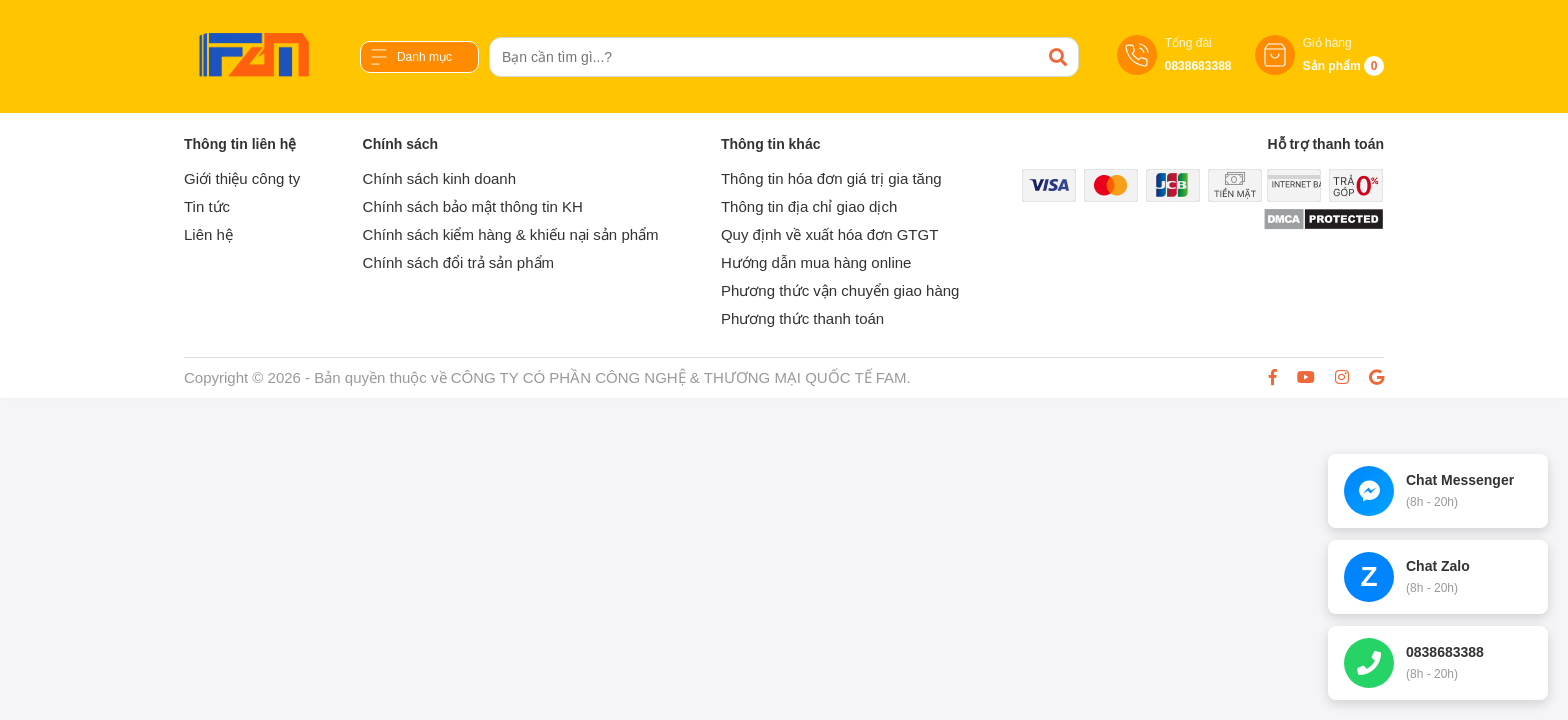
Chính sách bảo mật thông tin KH (473, 206)
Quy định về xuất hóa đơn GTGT (829, 234)
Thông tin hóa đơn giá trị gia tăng (831, 178)
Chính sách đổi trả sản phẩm (458, 262)
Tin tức (207, 206)
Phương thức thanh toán (802, 318)
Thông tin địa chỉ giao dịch (809, 206)
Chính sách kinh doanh (439, 178)
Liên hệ (208, 234)
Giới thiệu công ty (242, 178)
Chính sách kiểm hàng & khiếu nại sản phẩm (511, 234)
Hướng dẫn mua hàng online (816, 262)
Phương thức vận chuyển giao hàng (840, 290)
